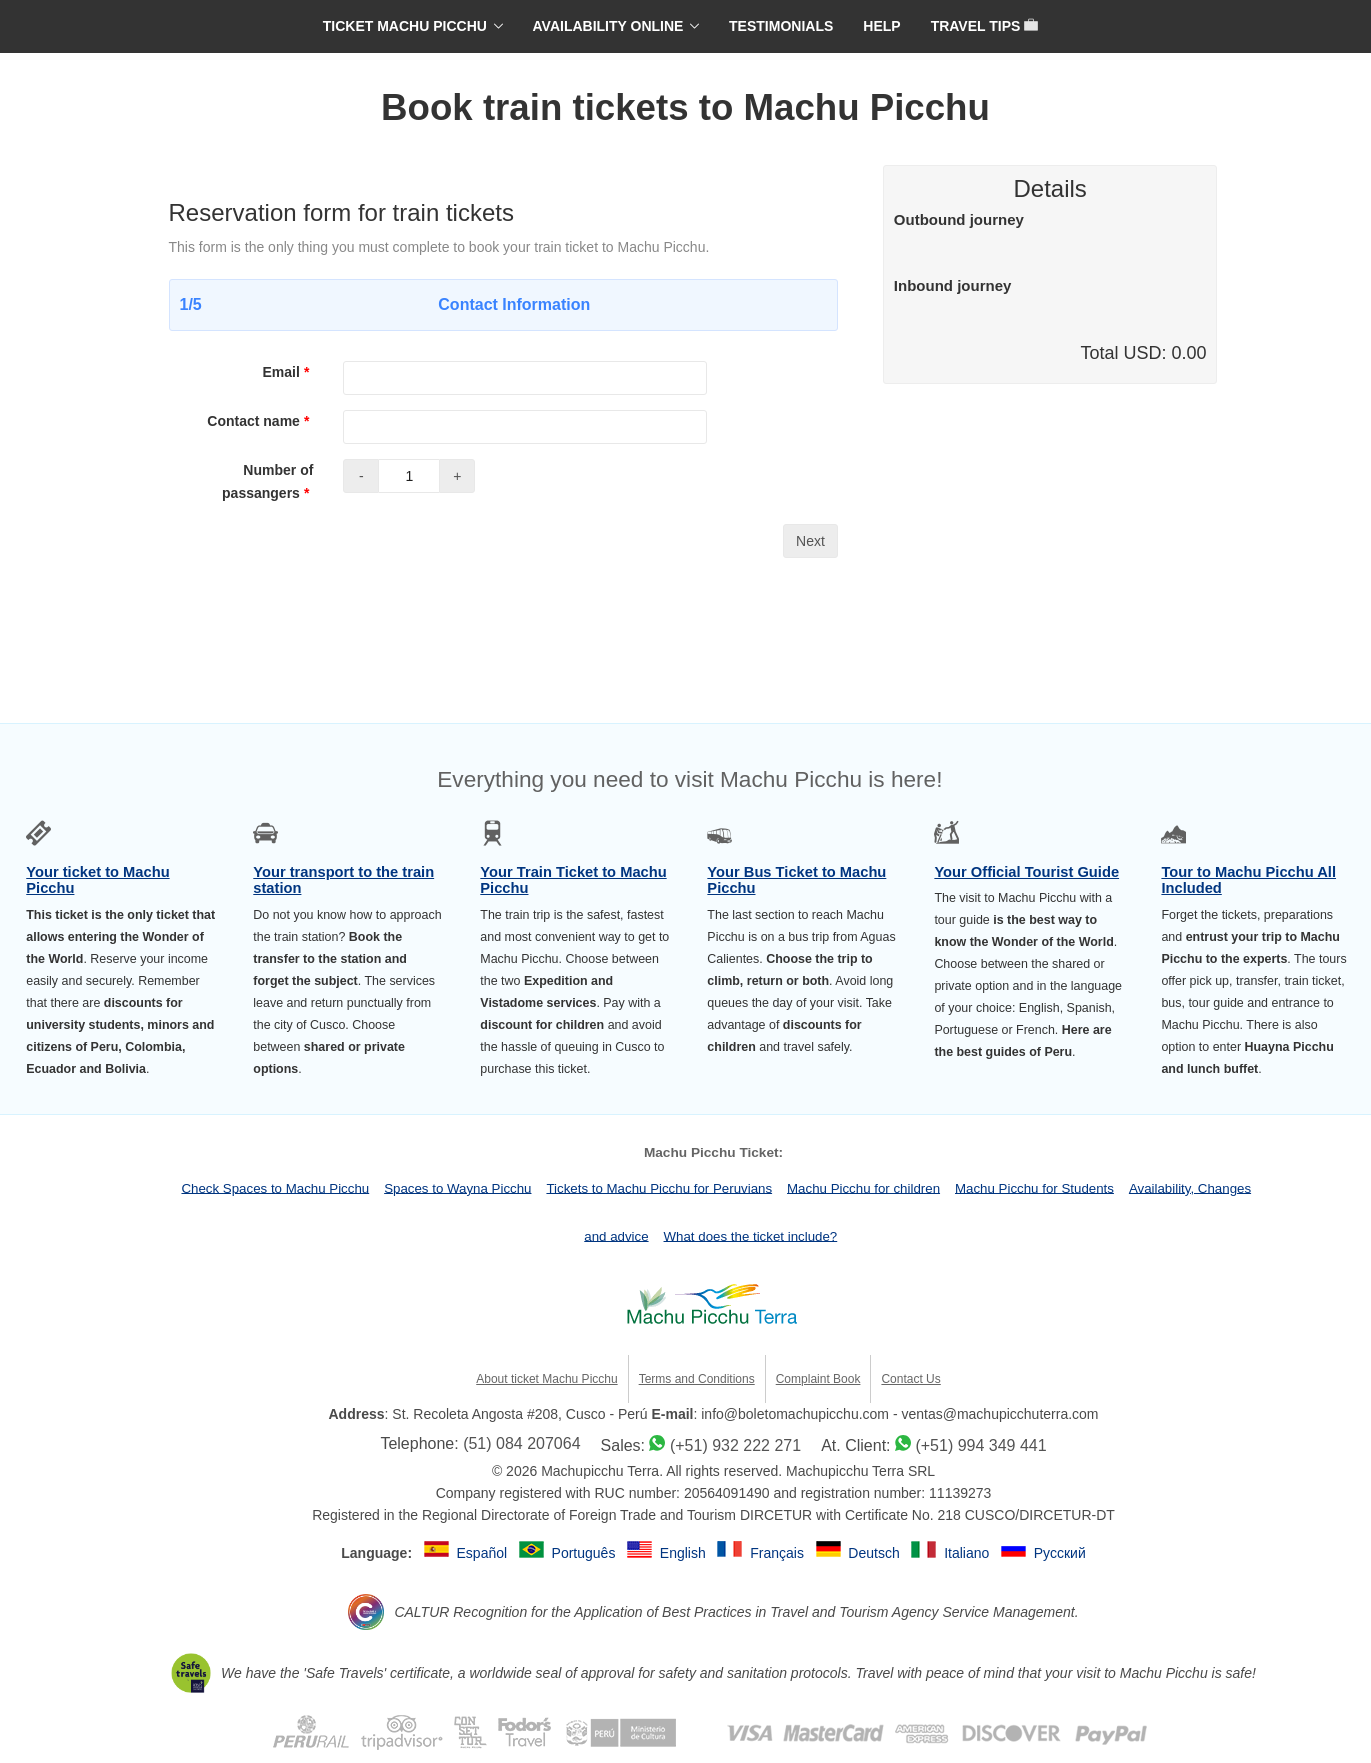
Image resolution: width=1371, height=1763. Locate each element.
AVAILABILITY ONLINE (608, 26)
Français (779, 1553)
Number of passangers (267, 481)
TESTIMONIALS (781, 26)
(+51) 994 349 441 (980, 1445)
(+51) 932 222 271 (735, 1445)
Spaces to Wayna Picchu (457, 1187)
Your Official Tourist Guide (1026, 872)
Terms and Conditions (697, 1379)
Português (586, 1553)
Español (484, 1553)
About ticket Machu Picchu (546, 1379)
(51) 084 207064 (521, 1443)
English (685, 1553)
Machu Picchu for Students (1034, 1187)
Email (288, 372)
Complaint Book (818, 1379)
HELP (881, 26)
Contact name (260, 421)
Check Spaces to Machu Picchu (275, 1187)
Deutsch (875, 1553)
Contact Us (910, 1379)
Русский (1060, 1553)
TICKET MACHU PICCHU (405, 26)
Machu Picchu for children (863, 1187)
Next (810, 541)
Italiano (968, 1553)
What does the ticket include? (751, 1235)
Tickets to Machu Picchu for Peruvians (659, 1187)
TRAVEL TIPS (985, 26)
